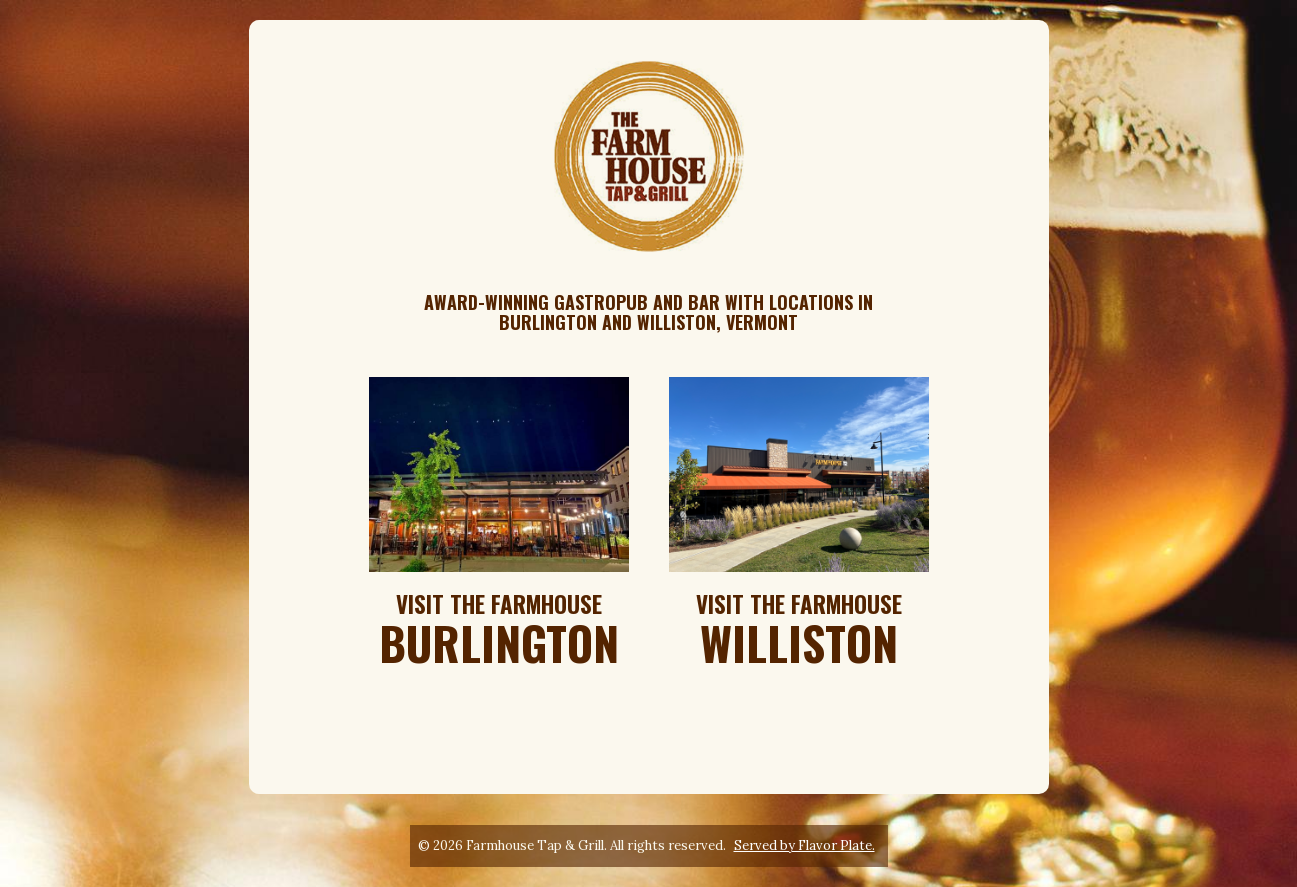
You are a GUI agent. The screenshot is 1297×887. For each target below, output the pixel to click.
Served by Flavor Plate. (804, 845)
